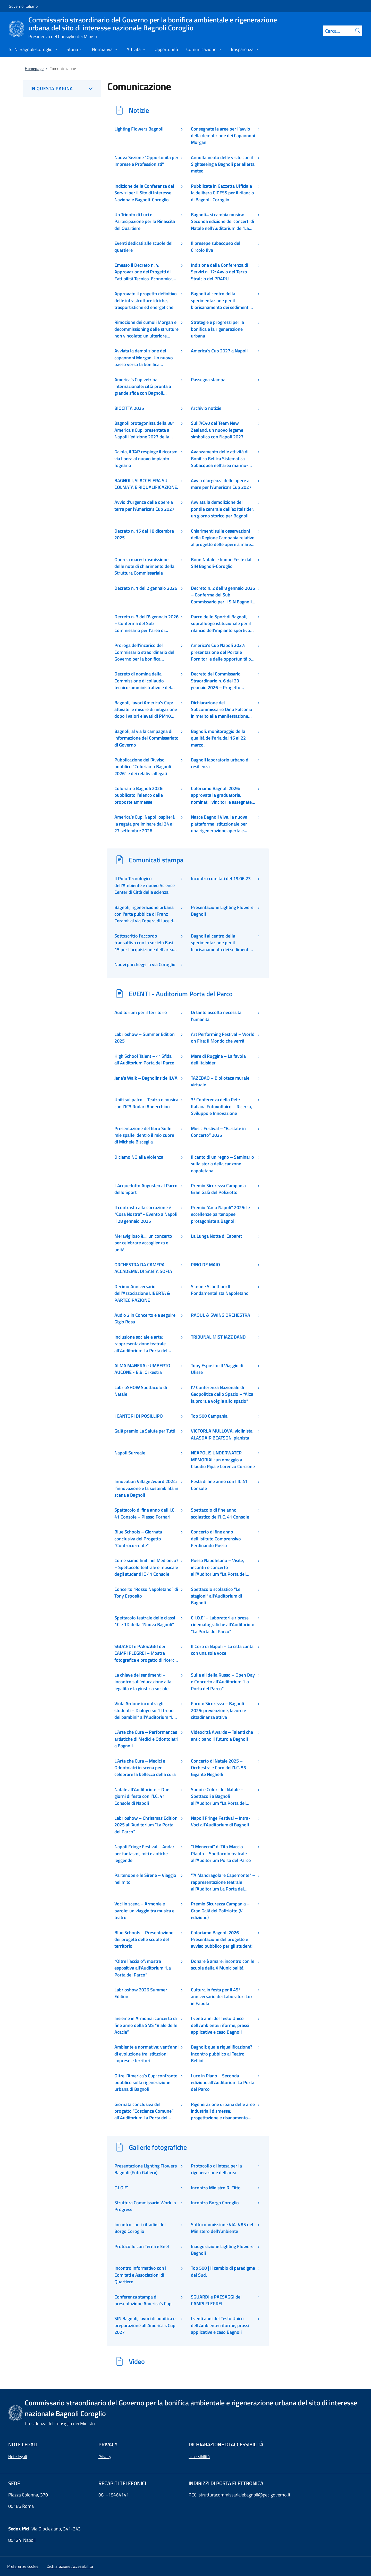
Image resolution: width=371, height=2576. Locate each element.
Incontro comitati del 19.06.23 (221, 878)
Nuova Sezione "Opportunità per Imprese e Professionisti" (146, 161)
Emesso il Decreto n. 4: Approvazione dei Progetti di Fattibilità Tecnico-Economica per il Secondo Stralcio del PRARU (143, 272)
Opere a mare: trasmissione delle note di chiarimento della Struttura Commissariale (144, 566)
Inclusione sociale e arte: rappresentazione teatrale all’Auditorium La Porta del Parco (140, 1344)
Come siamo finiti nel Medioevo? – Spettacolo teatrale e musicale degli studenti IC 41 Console (146, 1567)
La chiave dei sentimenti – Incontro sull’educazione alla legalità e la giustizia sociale (142, 1682)
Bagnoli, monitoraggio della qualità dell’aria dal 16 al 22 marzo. (218, 738)
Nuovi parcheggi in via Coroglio (144, 964)
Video (137, 2361)
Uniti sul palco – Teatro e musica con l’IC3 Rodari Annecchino (146, 1103)
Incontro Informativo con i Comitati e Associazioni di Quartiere (140, 2275)
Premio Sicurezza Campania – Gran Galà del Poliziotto (220, 1189)
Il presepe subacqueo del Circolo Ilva (215, 246)
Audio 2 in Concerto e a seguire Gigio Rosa (144, 1318)
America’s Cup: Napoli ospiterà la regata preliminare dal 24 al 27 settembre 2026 (144, 824)
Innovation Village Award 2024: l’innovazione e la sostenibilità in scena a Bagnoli (146, 1488)
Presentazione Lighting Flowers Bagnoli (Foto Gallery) (145, 2169)
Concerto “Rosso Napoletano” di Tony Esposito (146, 1592)
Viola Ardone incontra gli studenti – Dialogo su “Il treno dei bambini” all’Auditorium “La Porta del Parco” (145, 1710)
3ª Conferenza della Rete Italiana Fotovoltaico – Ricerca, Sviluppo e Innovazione (221, 1106)
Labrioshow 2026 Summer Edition (140, 1993)
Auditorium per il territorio (140, 1012)
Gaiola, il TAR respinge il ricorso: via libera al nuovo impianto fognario (145, 458)
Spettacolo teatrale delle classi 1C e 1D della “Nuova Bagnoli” (144, 1621)
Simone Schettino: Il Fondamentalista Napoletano (220, 1290)
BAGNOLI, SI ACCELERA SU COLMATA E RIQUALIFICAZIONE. (146, 484)
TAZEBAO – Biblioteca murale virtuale (220, 1081)
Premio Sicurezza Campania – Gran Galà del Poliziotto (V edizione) (220, 1911)
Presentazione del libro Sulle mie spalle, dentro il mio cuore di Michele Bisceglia (144, 1135)
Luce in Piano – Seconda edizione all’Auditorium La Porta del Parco (222, 2082)
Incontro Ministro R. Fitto (216, 2187)
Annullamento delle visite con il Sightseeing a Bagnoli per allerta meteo (223, 164)
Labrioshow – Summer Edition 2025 (144, 1037)
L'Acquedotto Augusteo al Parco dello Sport (146, 1189)
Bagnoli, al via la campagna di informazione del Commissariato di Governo (146, 738)
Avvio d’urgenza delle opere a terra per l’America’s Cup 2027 (144, 505)
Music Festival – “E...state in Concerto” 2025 (218, 1132)
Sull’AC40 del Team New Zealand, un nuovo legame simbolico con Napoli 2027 (217, 430)
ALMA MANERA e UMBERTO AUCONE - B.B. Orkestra (142, 1369)
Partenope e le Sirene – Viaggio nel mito (145, 1878)
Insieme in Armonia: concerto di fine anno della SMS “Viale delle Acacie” (145, 2025)
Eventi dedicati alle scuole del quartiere (143, 246)
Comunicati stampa (156, 860)
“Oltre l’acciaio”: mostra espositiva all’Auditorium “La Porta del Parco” (142, 1968)
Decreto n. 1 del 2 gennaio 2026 (145, 588)
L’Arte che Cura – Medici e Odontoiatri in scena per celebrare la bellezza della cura (145, 1768)
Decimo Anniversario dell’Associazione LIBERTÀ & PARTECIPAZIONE (142, 1293)
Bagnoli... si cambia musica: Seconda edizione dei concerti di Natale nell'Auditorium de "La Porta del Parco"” (222, 221)
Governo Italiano (23, 6)
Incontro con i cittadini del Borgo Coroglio (140, 2228)
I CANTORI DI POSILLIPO (138, 1416)
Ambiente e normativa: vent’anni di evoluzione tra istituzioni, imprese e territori (146, 2054)
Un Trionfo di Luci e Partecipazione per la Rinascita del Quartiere (144, 221)
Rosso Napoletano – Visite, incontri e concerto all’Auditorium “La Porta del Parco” (218, 1567)
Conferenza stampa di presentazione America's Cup (143, 2300)
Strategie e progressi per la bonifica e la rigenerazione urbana (217, 329)
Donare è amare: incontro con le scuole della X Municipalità (222, 1964)
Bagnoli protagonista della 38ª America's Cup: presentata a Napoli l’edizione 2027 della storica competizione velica (144, 430)
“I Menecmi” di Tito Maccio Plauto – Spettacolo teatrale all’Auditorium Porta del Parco (221, 1853)
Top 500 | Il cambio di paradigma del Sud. (223, 2271)
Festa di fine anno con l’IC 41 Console (219, 1484)
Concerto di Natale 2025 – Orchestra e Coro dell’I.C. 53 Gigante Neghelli (218, 1768)
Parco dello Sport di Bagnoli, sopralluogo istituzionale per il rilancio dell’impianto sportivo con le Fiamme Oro (221, 623)
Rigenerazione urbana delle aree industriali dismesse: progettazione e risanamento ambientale (223, 2111)
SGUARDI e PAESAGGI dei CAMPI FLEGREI (216, 2300)
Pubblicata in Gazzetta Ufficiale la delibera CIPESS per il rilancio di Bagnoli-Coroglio (222, 193)
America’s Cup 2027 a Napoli (219, 351)
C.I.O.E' (121, 2187)
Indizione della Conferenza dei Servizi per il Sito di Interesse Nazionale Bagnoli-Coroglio (144, 193)
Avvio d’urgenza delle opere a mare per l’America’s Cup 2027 (221, 484)
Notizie (139, 110)
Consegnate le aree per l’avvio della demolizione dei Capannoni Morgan (223, 136)
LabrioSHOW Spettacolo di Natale (140, 1391)
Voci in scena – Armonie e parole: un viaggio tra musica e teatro (144, 1911)
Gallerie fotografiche (158, 2147)
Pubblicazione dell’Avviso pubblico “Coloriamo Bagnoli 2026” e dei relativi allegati (142, 767)
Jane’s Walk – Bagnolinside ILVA (146, 1078)
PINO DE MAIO (205, 1264)
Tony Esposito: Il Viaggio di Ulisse (217, 1369)
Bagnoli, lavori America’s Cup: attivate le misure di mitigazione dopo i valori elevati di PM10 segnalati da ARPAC (145, 709)
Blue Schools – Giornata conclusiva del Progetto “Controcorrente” (138, 1539)
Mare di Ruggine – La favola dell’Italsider (218, 1059)
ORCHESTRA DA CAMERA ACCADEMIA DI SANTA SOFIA (143, 1268)
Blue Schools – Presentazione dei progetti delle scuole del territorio (143, 1939)
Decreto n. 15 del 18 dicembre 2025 (144, 534)
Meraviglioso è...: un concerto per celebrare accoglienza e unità (143, 1243)
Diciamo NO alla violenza (138, 1157)
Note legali (17, 2456)
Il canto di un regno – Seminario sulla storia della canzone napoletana (222, 1164)
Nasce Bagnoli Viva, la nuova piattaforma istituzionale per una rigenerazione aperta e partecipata (219, 824)
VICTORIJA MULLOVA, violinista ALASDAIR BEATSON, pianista (221, 1434)
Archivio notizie (206, 408)
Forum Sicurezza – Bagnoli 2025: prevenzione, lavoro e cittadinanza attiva (218, 1710)
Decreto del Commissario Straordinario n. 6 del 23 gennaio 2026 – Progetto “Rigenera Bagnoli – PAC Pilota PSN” (221, 681)
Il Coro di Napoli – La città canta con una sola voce (222, 1649)
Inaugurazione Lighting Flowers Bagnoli (222, 2250)
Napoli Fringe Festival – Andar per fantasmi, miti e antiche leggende (144, 1853)
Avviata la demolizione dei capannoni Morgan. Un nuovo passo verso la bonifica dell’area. (143, 358)
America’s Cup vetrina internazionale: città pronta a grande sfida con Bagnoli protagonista (142, 386)
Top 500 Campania (209, 1416)
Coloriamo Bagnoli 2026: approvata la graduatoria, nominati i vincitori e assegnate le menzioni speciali (221, 795)
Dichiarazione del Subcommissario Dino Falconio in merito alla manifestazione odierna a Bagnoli (221, 709)
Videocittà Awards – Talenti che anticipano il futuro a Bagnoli (222, 1735)
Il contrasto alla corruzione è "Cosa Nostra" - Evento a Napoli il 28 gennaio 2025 (145, 1214)
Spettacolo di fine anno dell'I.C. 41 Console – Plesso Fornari (144, 1513)
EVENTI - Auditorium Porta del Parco (181, 993)
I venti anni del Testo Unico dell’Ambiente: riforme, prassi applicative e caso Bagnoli (220, 2025)
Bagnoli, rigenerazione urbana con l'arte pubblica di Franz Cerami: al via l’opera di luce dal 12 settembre (145, 914)
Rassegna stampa (208, 379)
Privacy (104, 2456)
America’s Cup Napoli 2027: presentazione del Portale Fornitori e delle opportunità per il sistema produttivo (223, 652)
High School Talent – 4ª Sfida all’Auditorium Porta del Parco (144, 1059)
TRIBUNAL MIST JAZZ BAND (218, 1337)
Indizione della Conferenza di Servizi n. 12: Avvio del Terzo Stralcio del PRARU (219, 272)
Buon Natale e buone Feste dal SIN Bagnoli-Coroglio (221, 563)
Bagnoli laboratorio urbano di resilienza (220, 763)
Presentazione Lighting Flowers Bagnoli (222, 910)
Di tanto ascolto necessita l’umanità (216, 1015)
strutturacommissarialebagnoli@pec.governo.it (244, 2494)
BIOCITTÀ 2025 (129, 408)
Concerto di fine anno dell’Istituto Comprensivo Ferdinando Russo (216, 1539)
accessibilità (199, 2456)
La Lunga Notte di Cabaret (216, 1236)
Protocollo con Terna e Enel (141, 2246)
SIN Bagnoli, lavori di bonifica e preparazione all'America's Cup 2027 (144, 2325)
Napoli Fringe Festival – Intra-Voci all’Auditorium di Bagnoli (220, 1821)
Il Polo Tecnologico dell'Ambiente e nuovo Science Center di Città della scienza (144, 885)
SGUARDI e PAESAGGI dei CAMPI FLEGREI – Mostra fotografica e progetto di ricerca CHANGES (145, 1653)
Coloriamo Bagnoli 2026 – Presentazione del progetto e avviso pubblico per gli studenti (221, 1939)
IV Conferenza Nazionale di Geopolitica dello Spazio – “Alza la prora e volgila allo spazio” (222, 1394)
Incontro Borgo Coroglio (215, 2202)
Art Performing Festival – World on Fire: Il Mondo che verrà (223, 1037)
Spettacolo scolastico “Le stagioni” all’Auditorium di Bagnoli (216, 1596)
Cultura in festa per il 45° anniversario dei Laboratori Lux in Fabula (221, 1997)
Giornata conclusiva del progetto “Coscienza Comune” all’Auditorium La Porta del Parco (143, 2111)
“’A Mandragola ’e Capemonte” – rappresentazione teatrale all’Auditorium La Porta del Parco (223, 1882)
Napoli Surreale (129, 1453)
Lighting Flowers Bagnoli (138, 129)
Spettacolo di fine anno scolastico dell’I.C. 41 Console (220, 1513)
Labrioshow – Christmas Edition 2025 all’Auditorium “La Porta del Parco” (146, 1825)
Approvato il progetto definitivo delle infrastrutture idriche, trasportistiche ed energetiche (145, 300)
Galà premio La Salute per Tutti (144, 1431)
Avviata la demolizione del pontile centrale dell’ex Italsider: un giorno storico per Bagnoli (222, 509)
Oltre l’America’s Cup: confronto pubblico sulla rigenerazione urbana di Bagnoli (146, 2082)
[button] (22, 2566)
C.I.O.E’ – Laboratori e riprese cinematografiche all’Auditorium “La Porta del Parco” (222, 1625)
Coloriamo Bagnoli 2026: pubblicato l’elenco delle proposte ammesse (138, 795)
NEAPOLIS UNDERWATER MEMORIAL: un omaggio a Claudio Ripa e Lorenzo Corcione (223, 1460)
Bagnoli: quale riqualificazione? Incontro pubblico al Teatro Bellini (221, 2054)
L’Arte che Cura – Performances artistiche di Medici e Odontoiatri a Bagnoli (146, 1739)
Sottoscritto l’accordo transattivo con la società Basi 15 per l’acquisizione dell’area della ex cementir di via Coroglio (145, 943)
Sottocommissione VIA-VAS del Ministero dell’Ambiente (222, 2228)
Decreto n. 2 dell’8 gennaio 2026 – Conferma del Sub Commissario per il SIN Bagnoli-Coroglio (223, 595)
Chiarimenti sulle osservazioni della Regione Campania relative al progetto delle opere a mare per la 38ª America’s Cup (222, 538)
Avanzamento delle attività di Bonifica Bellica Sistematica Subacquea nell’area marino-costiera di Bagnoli (219, 458)
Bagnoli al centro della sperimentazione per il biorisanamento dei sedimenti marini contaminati (220, 943)
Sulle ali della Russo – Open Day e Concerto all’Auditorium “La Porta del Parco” (223, 1682)
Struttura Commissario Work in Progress (145, 2206)
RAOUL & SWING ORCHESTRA (220, 1315)
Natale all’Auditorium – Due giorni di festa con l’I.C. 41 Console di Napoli (141, 1796)
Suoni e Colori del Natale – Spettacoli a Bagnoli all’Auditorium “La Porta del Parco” (218, 1796)
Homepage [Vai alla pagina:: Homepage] (34, 68)
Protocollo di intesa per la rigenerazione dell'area (216, 2169)
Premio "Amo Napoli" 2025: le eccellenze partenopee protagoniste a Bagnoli (220, 1214)
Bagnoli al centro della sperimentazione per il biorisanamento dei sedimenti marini (220, 300)
